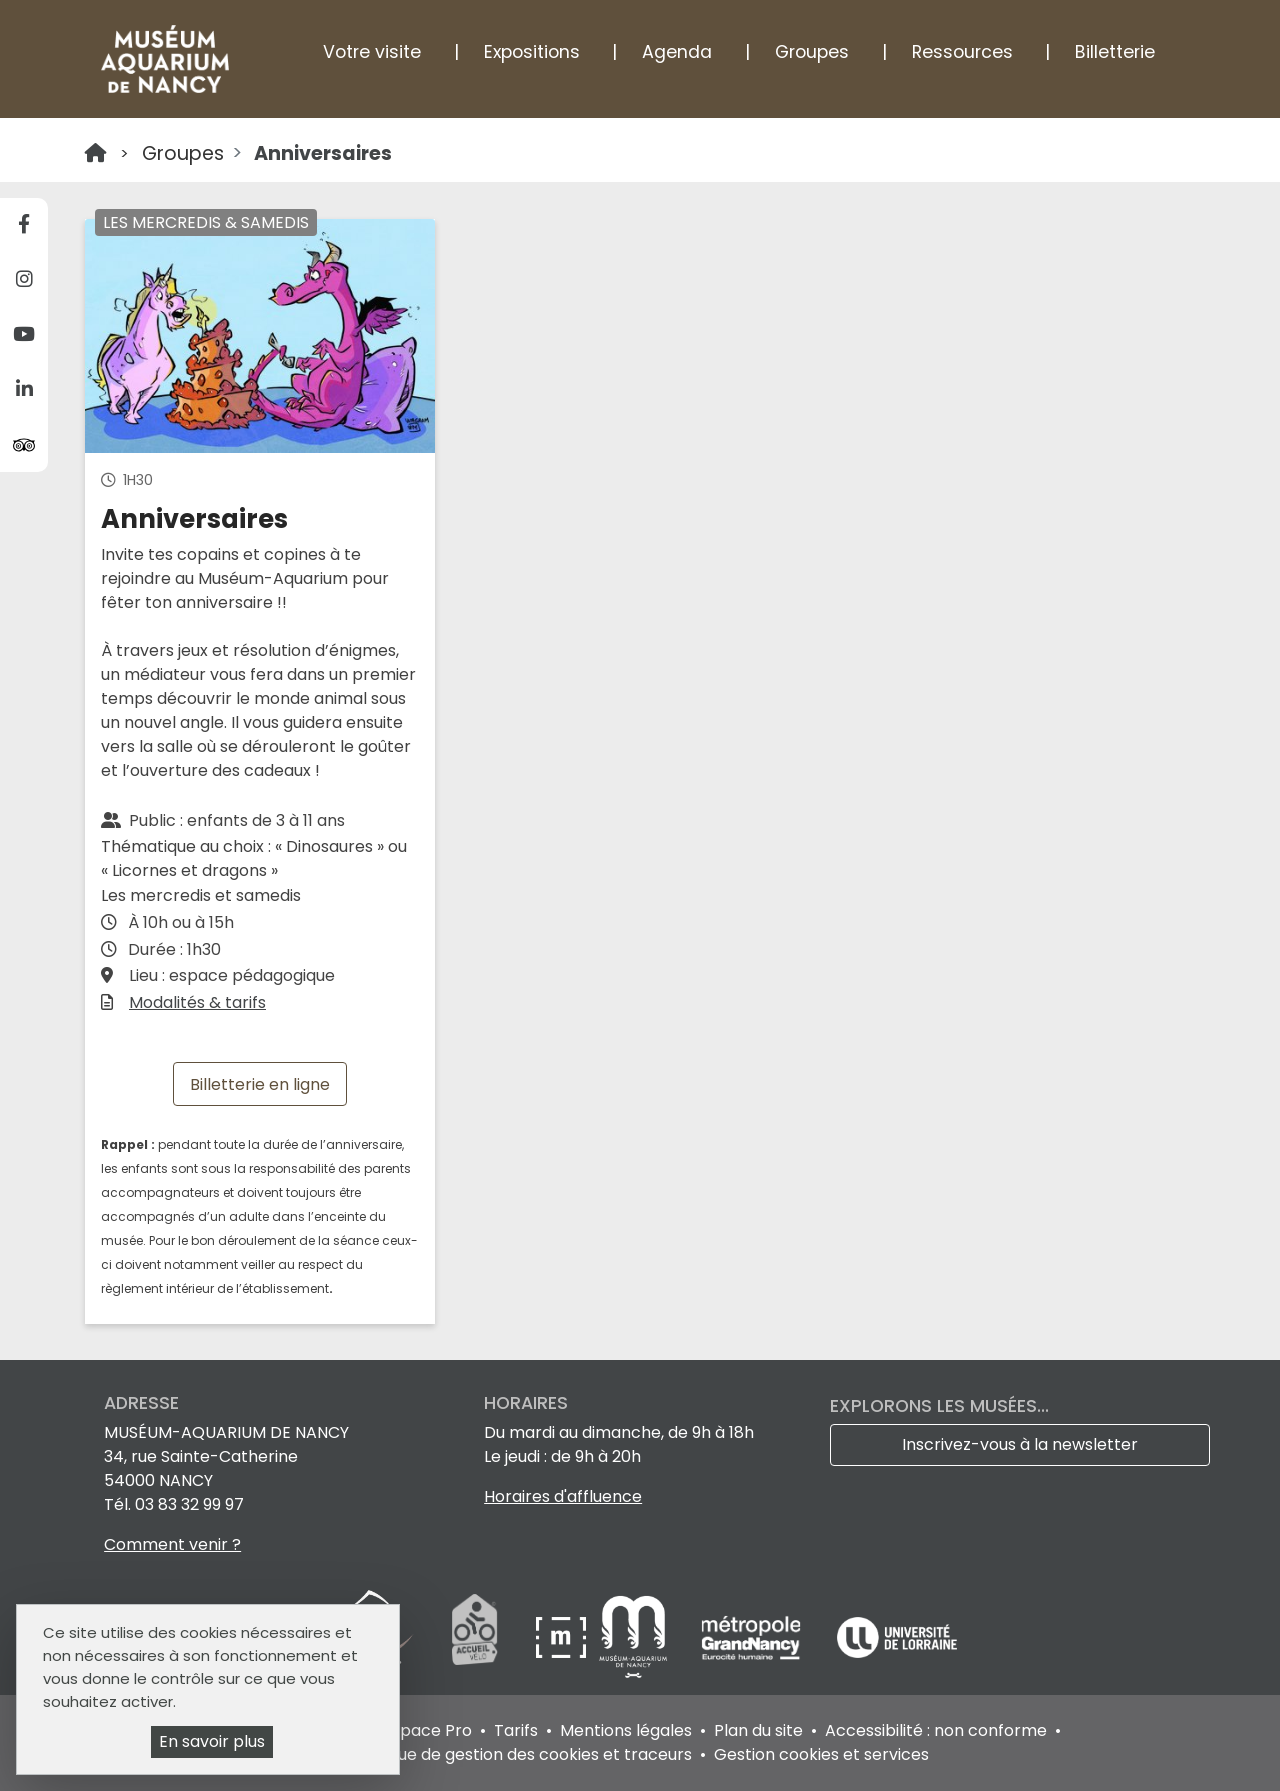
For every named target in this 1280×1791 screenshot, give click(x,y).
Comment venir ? (172, 1544)
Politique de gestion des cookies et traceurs (521, 1754)
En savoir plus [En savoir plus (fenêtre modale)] (212, 1741)
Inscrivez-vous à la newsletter (1020, 1444)
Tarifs (516, 1730)
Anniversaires (323, 153)
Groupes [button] (812, 52)
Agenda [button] (677, 52)
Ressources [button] (962, 52)
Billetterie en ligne (260, 1083)
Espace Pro (427, 1730)
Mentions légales (626, 1730)
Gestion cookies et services (821, 1754)
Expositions (532, 52)
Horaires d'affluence (563, 1496)
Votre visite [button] (372, 52)
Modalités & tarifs (197, 1002)
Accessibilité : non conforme (936, 1730)
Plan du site (758, 1730)
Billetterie (1115, 52)
